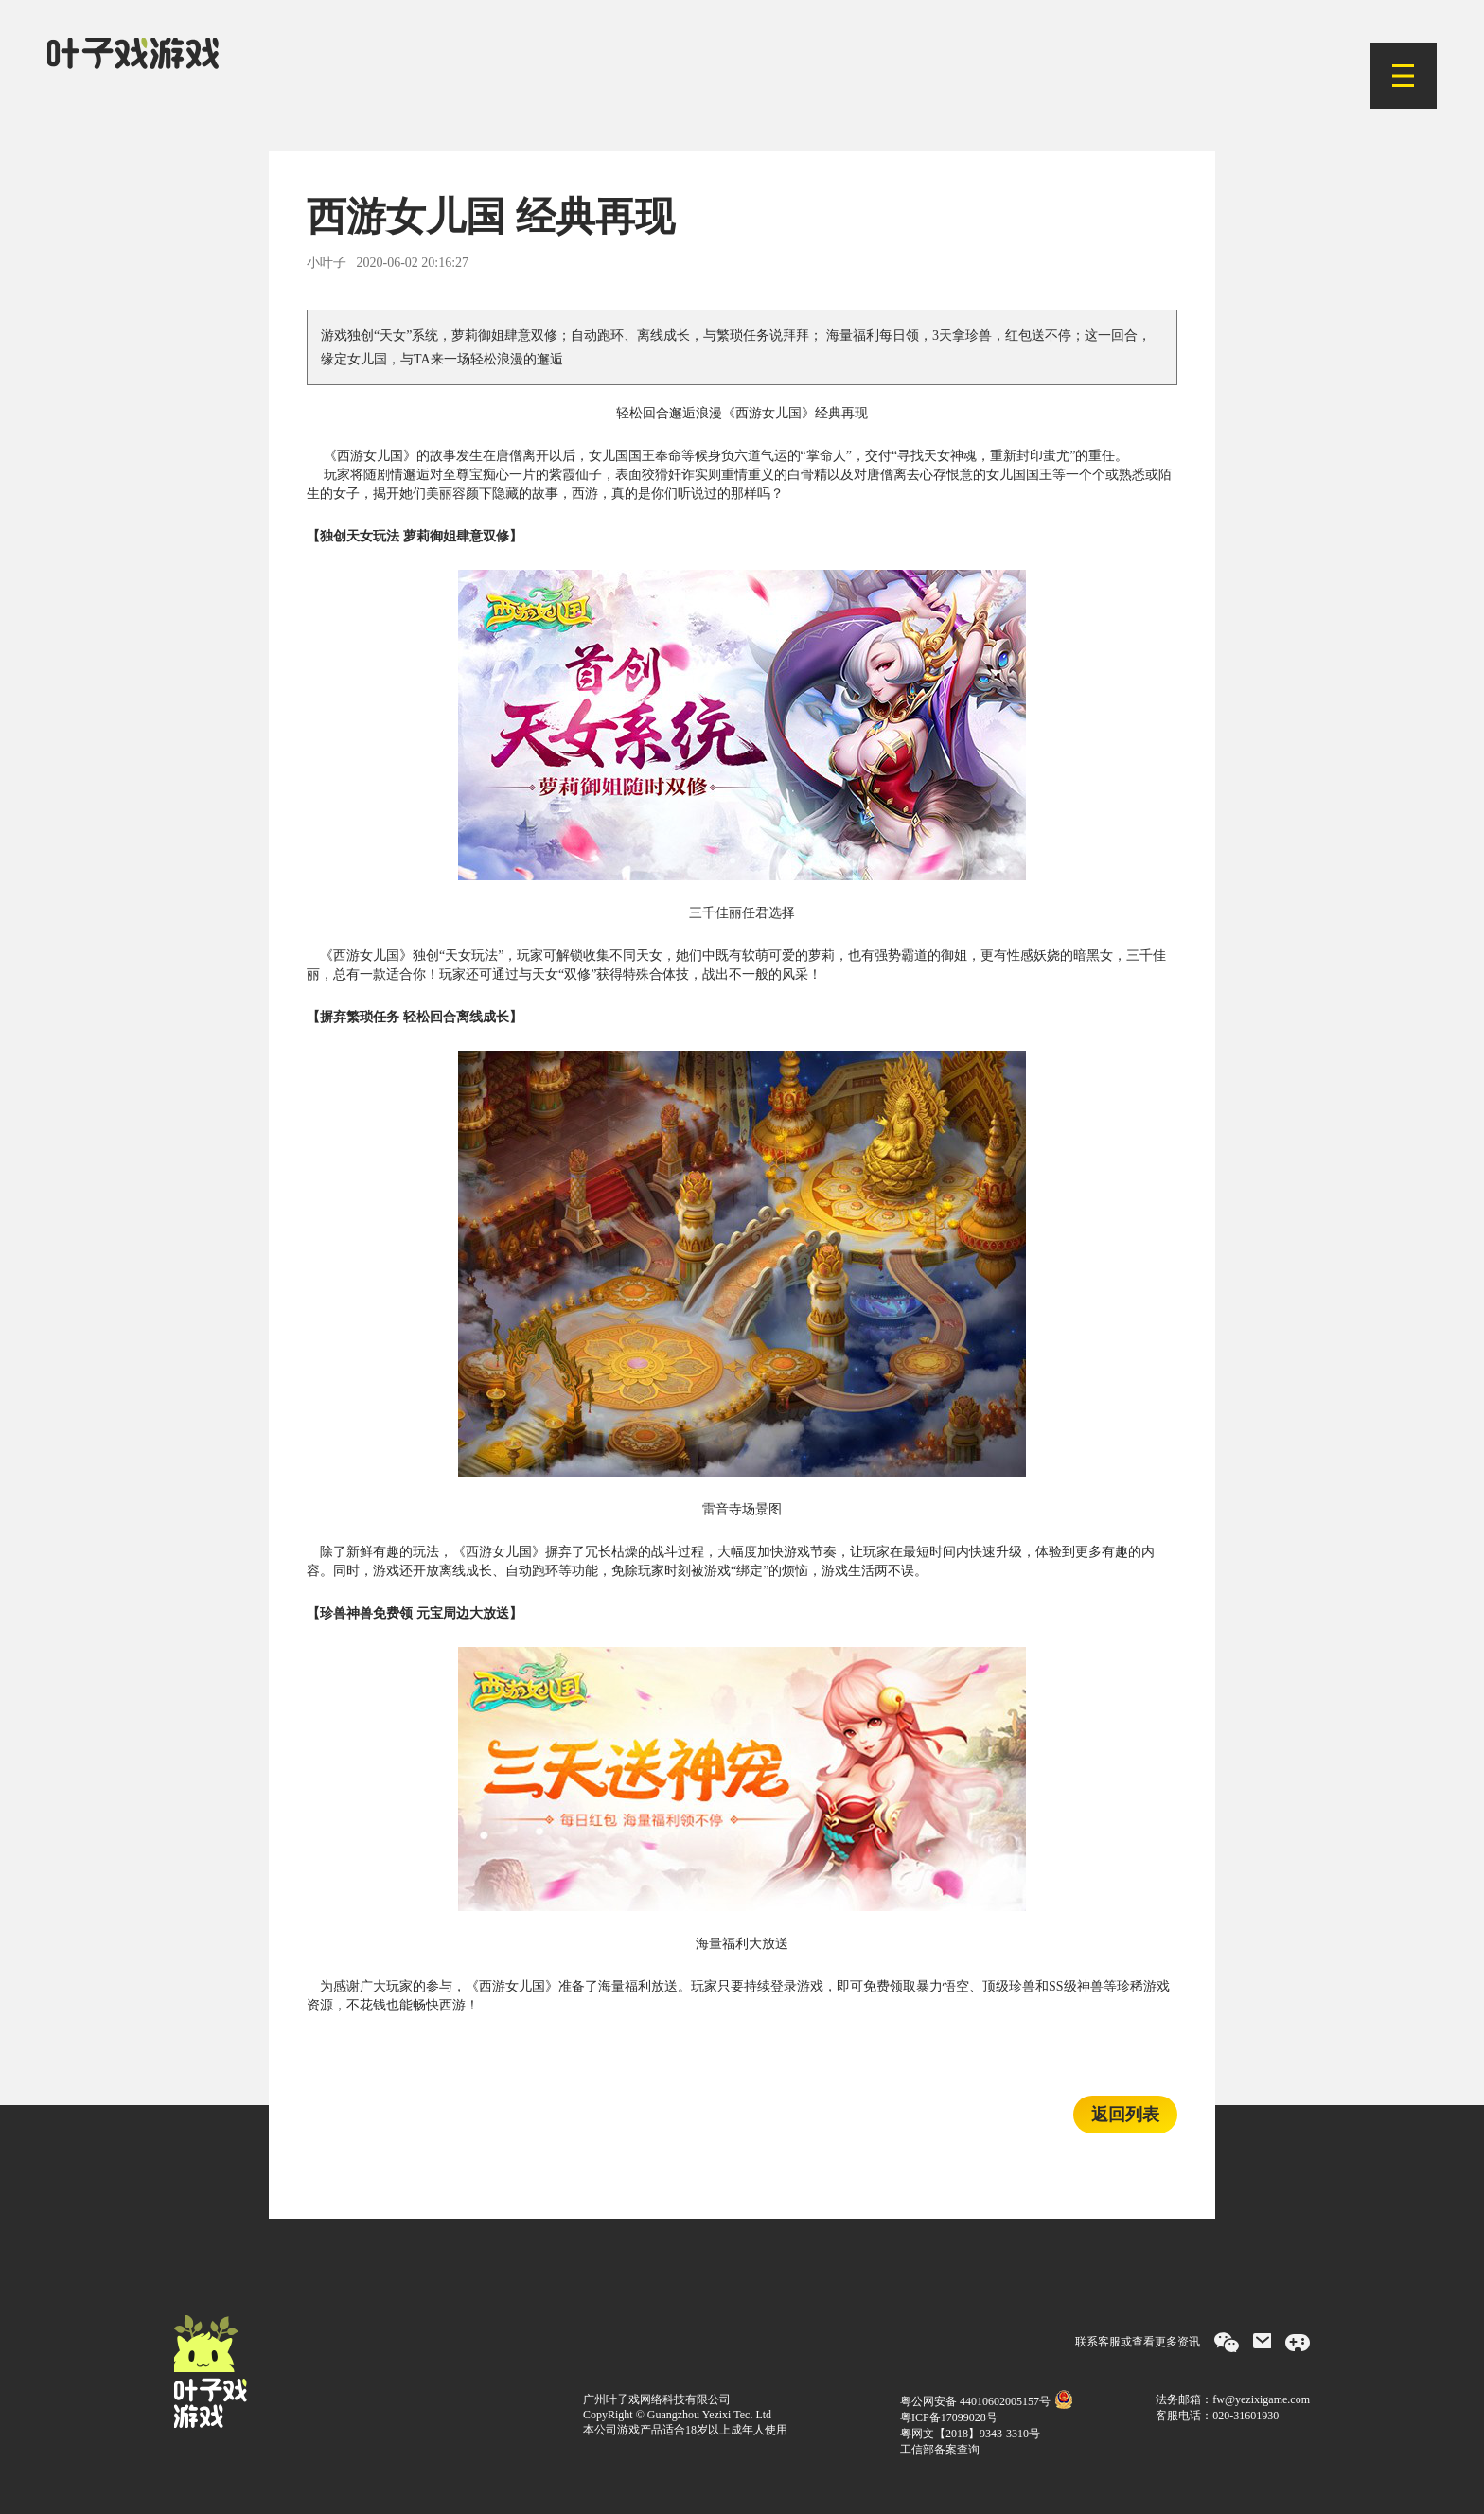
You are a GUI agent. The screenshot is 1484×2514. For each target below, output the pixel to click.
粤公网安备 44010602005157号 (986, 2401)
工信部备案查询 (940, 2449)
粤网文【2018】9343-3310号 (970, 2433)
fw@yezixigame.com (1261, 2399)
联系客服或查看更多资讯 (1137, 2341)
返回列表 (1125, 2114)
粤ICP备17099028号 (949, 2417)
